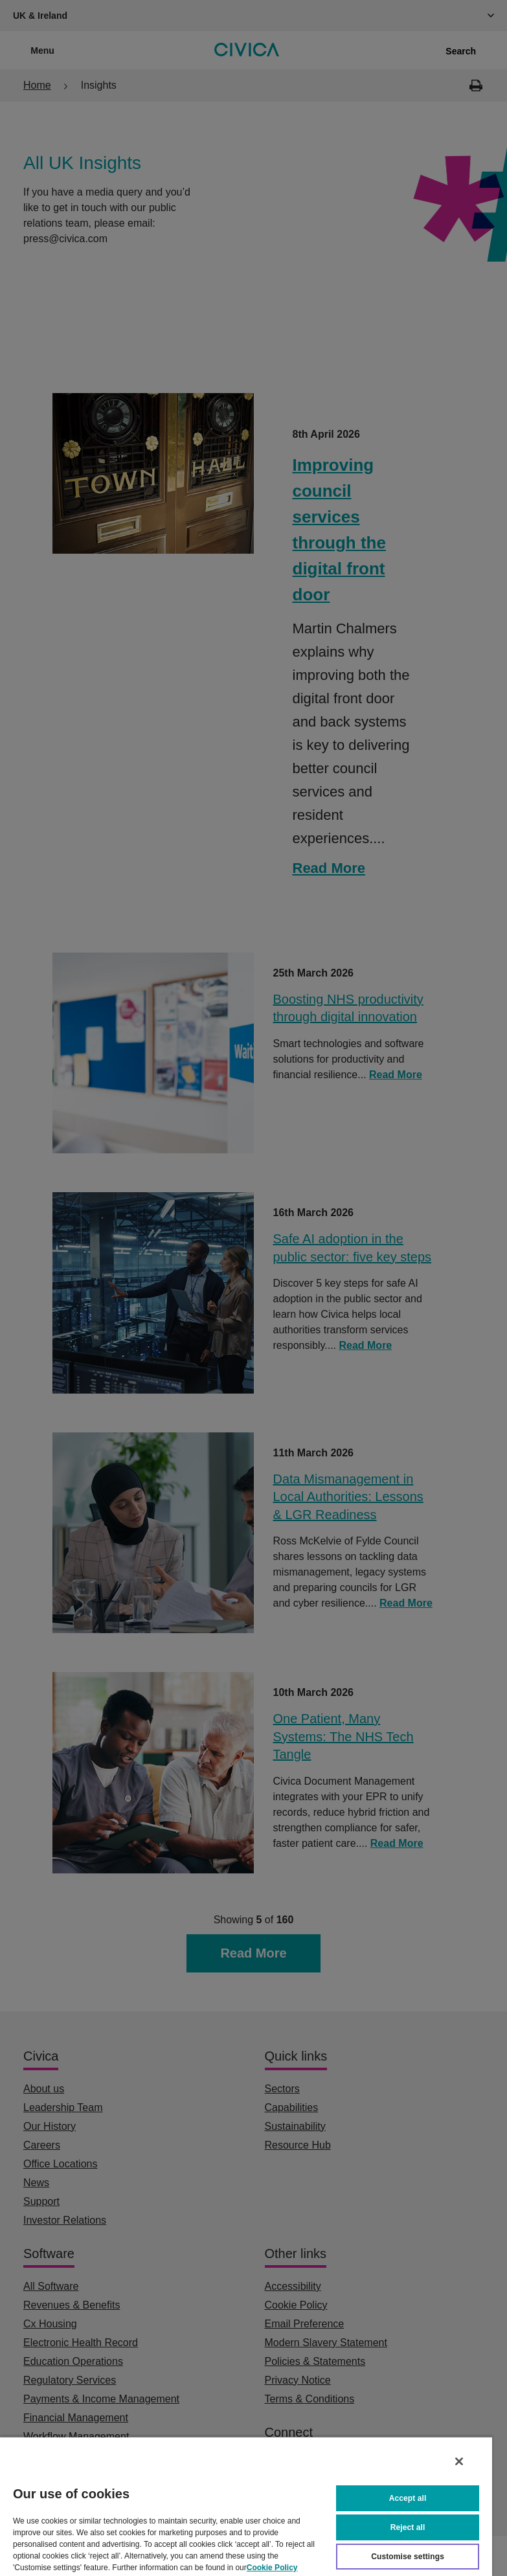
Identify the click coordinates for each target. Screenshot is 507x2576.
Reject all (407, 2527)
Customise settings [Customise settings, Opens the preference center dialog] (407, 2556)
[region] (246, 2506)
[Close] (459, 2461)
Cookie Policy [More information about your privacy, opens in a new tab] (272, 2567)
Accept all (408, 2498)
